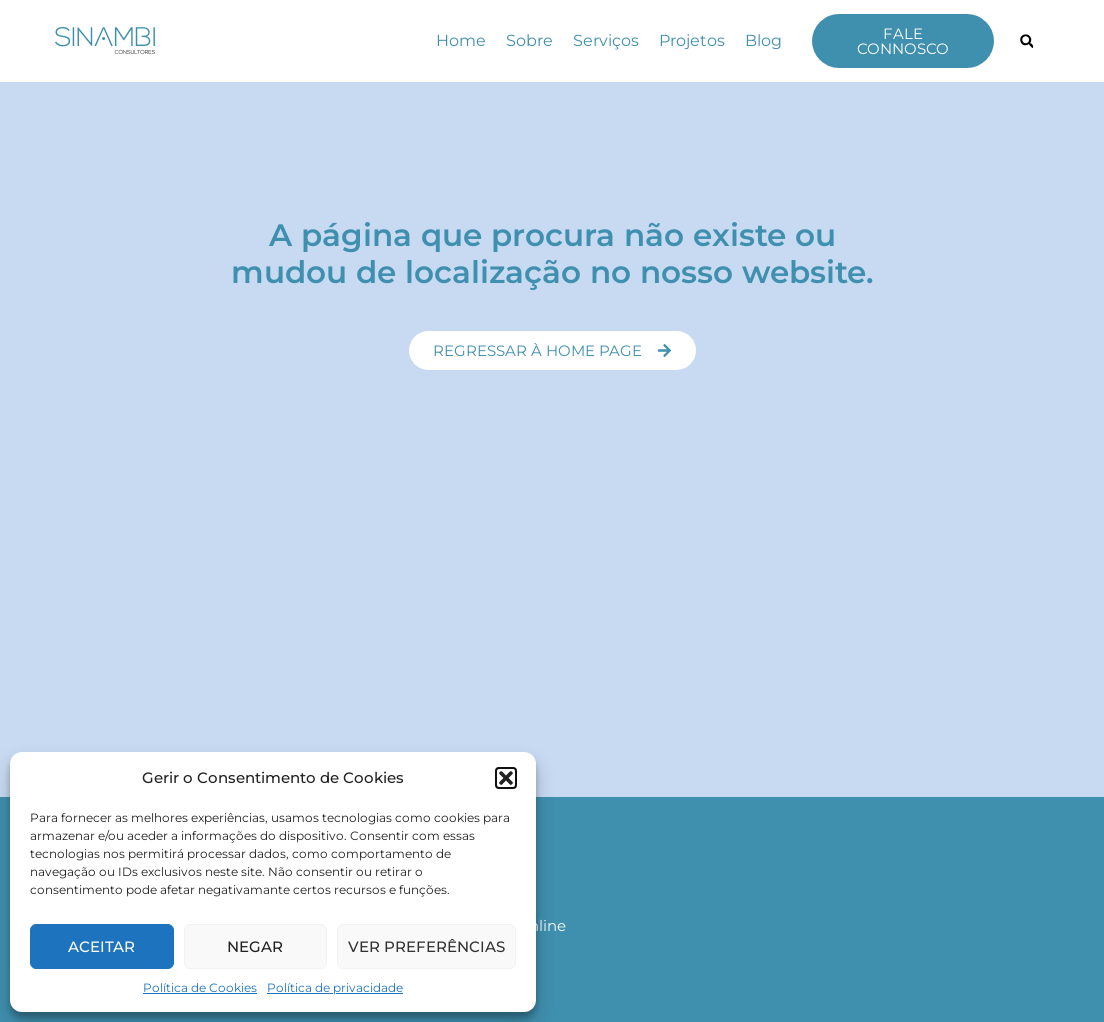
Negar (255, 946)
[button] (506, 778)
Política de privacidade (335, 987)
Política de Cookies (200, 987)
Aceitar (101, 946)
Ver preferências (426, 946)
